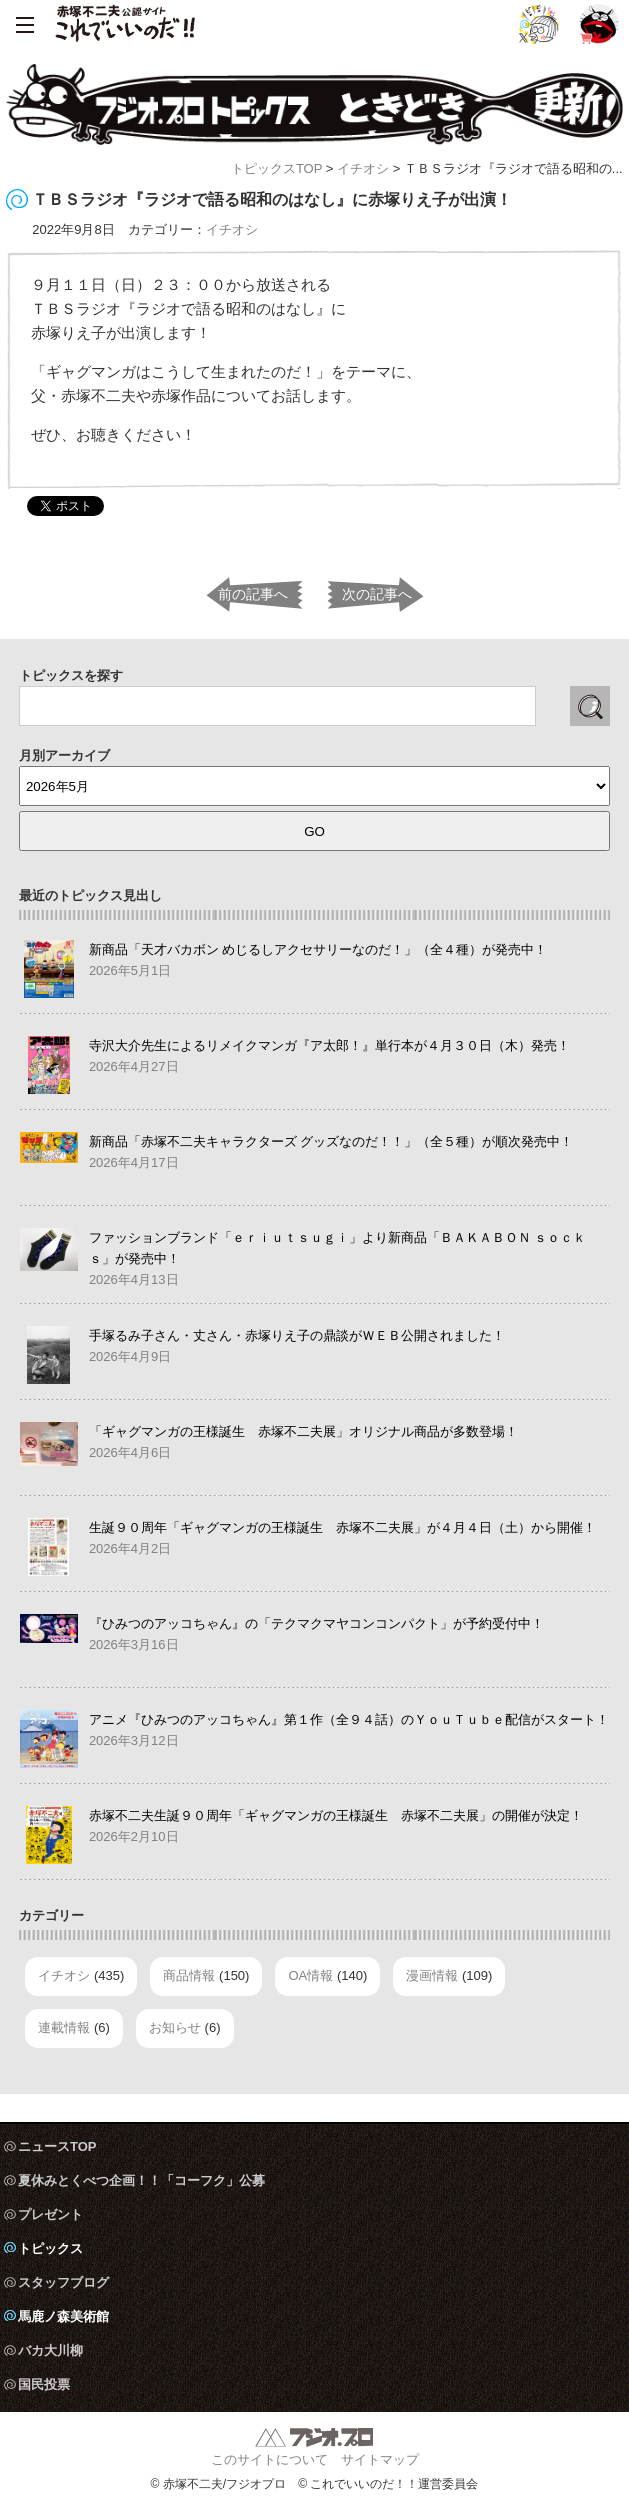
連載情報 (64, 2027)
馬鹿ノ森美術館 (63, 2316)
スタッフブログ (63, 2282)
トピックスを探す (71, 675)
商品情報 (189, 1975)
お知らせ (175, 2027)
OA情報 (310, 1975)
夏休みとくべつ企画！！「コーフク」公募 (141, 2180)
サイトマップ (380, 2459)
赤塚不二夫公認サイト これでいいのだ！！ (125, 25)
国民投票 (44, 2384)
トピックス (50, 2248)
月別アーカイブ (64, 755)
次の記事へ (377, 594)
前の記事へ (253, 594)
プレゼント (50, 2214)
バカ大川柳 (50, 2350)
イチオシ (363, 168)
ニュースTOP (57, 2146)
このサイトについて (269, 2459)
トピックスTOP (276, 168)
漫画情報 (432, 1975)
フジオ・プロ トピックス (314, 104)
